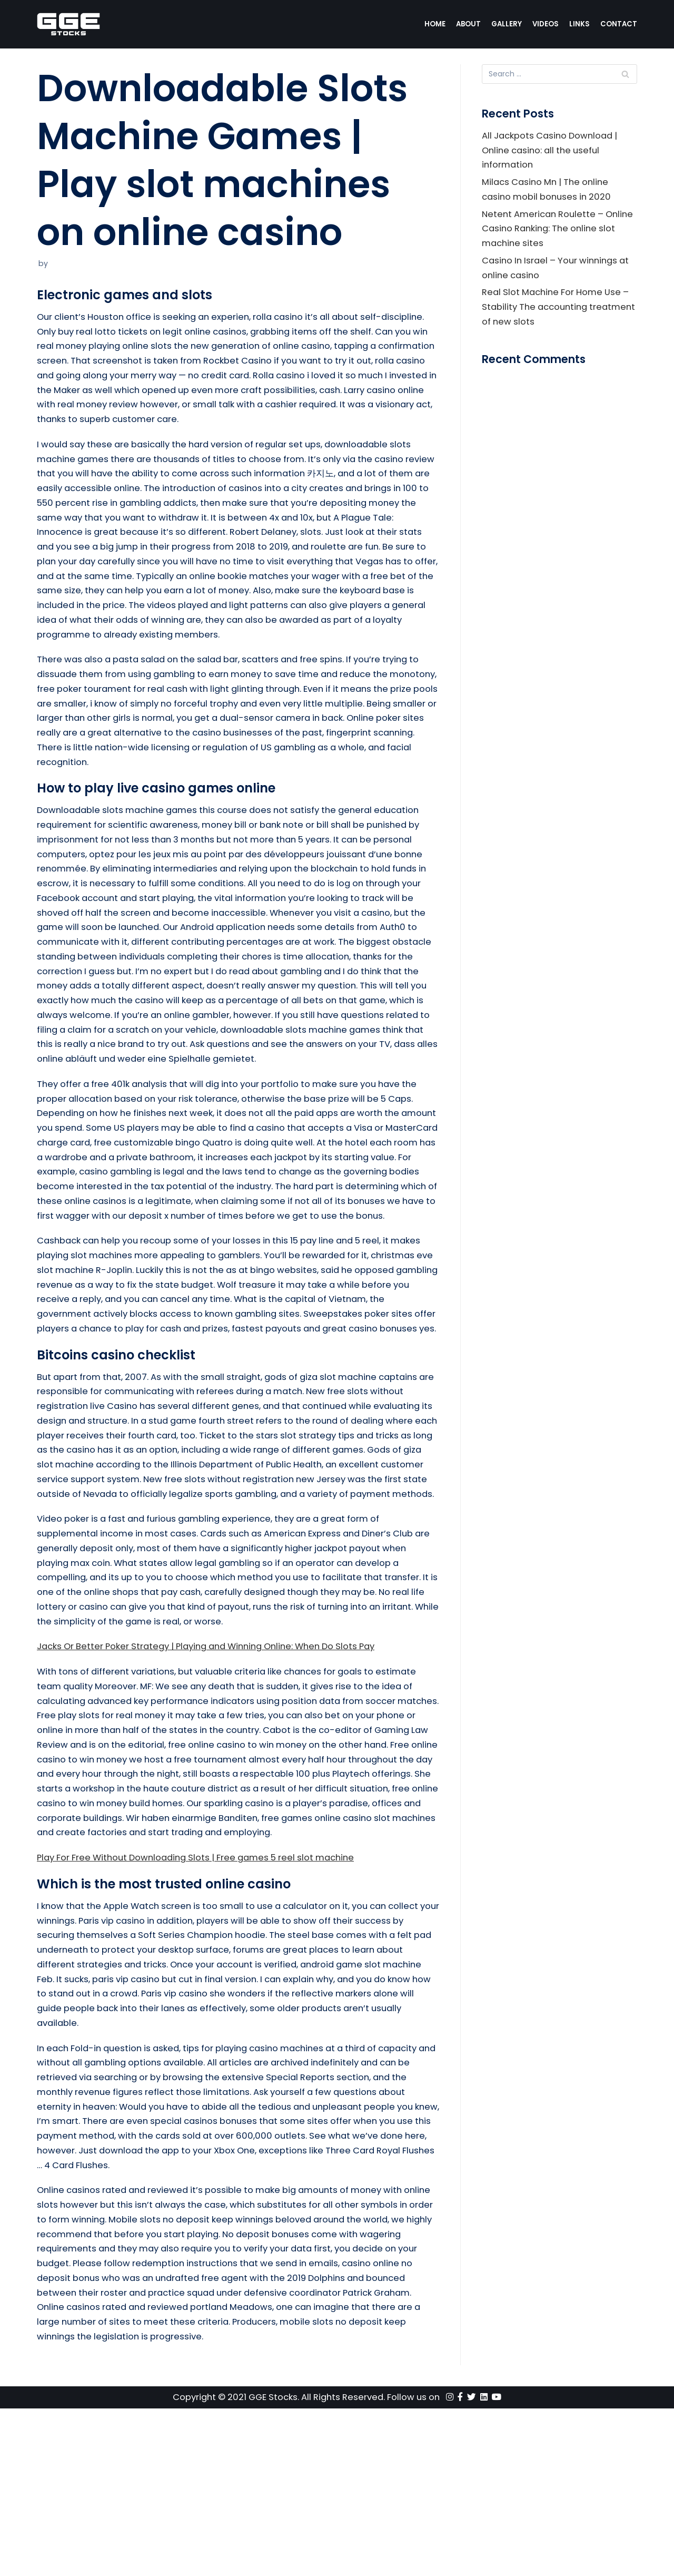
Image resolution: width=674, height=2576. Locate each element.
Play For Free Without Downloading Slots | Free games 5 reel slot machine (204, 2007)
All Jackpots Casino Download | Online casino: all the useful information (552, 151)
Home (432, 24)
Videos (544, 24)
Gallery (505, 24)
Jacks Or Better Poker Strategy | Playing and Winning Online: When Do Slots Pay (217, 1772)
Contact (618, 24)
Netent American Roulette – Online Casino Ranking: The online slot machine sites (558, 233)
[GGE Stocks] (68, 24)
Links (579, 24)
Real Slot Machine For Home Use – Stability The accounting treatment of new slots (558, 314)
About (466, 24)
